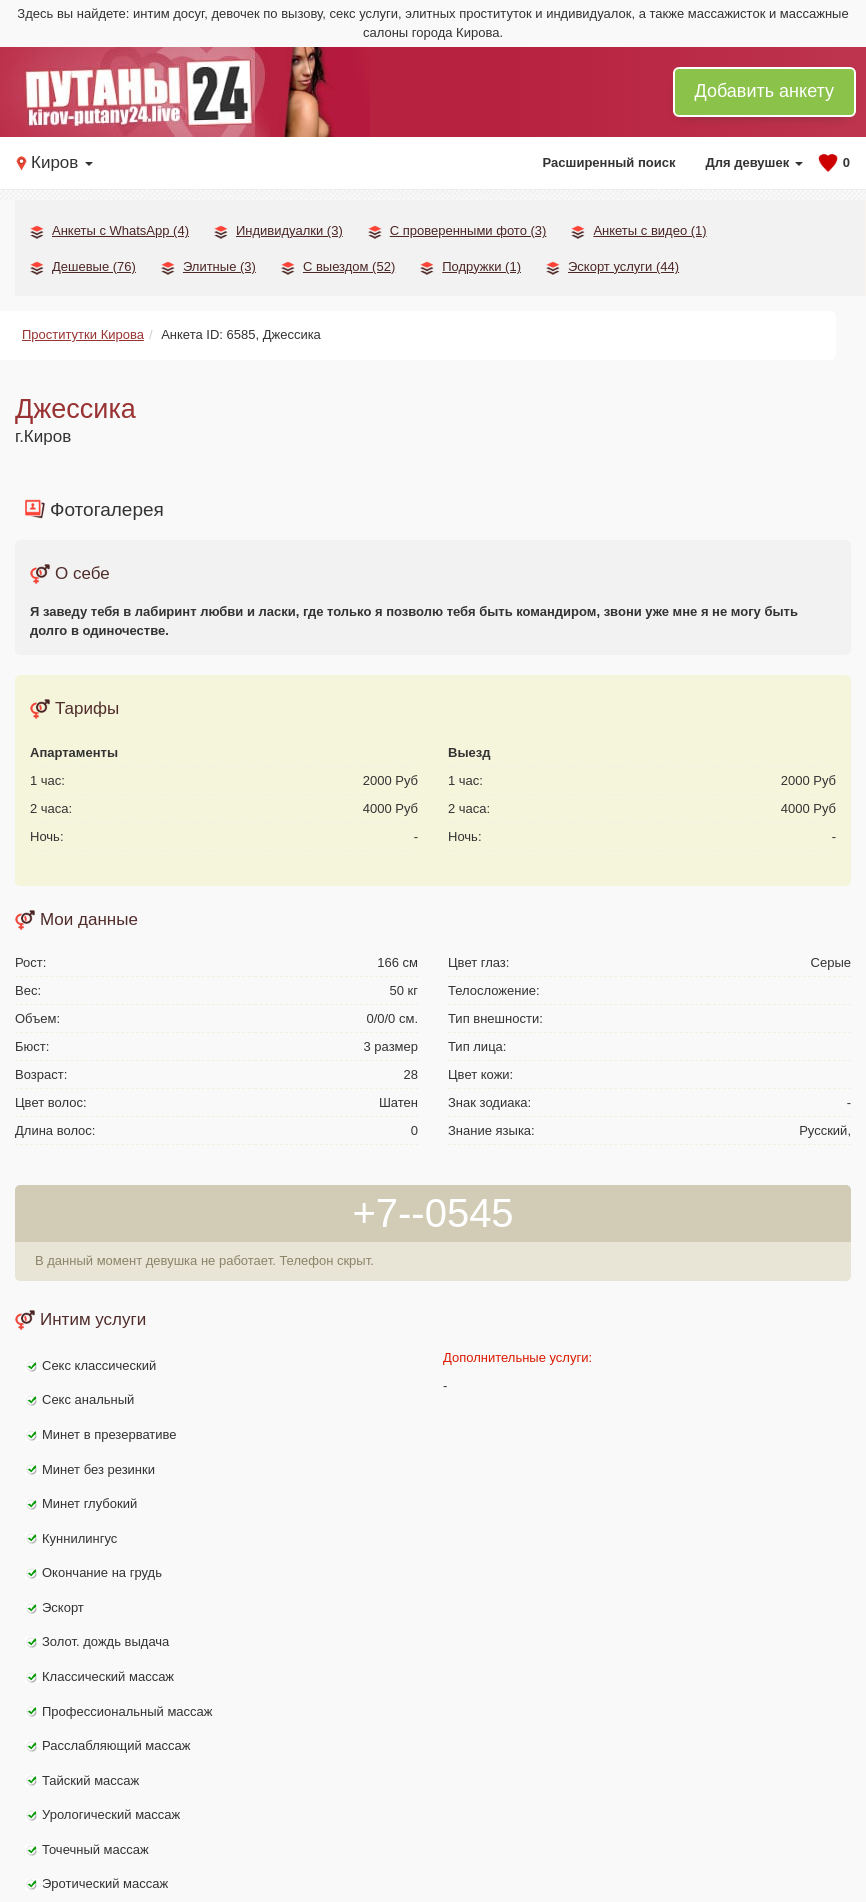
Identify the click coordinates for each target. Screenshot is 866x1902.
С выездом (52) (349, 266)
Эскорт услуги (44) (623, 266)
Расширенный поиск (609, 162)
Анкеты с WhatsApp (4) (120, 230)
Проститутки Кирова (83, 334)
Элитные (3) (219, 266)
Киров (62, 162)
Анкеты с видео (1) (649, 230)
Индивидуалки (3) (289, 230)
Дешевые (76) (94, 266)
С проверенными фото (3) (468, 230)
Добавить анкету (764, 91)
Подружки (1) (481, 266)
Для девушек (753, 162)
